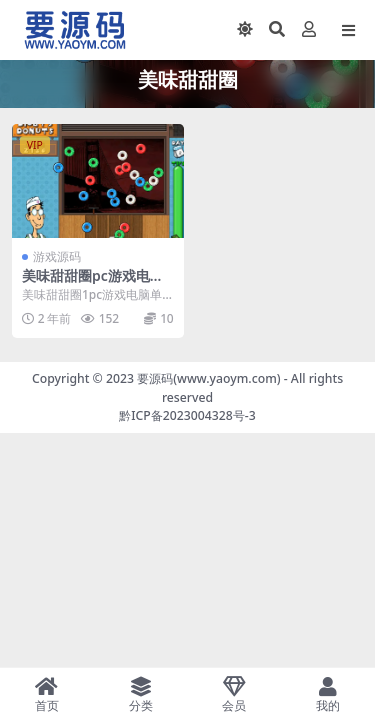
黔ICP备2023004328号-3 (187, 415)
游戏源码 (57, 256)
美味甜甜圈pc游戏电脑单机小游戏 (93, 284)
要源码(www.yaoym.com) (208, 378)
